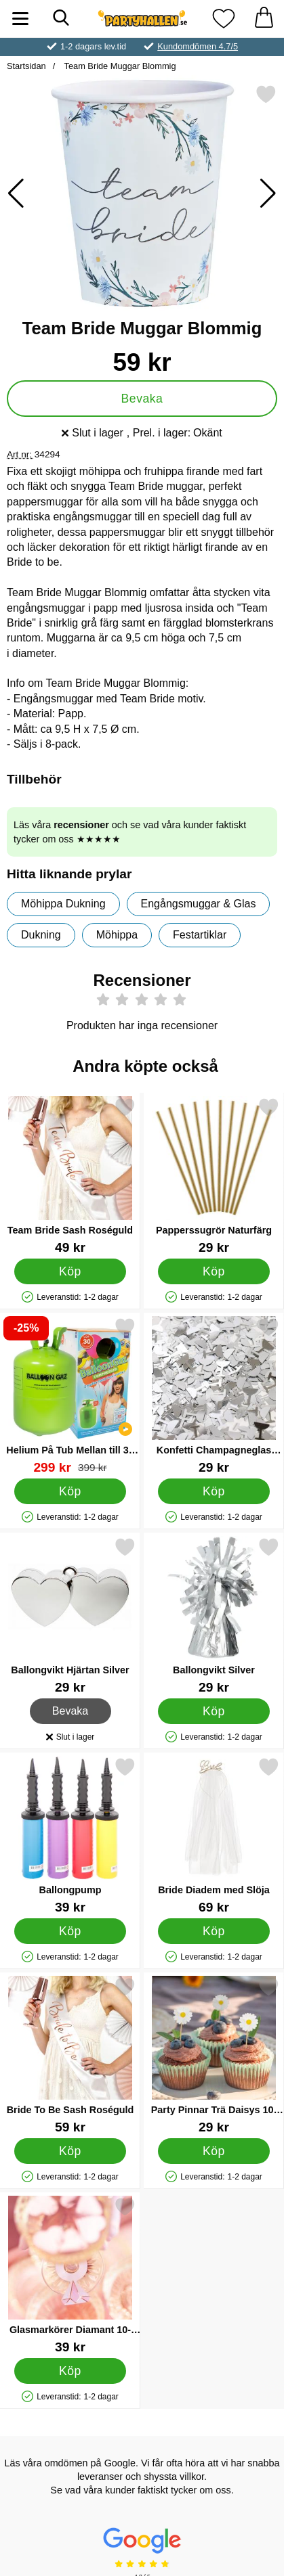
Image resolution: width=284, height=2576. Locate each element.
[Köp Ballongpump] (70, 1931)
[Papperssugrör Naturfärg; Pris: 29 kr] (214, 1176)
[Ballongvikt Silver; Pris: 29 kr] (214, 1615)
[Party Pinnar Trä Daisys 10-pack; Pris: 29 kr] (214, 2055)
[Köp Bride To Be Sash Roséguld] (70, 2151)
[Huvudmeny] (20, 18)
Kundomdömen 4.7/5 (197, 46)
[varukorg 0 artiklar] (263, 18)
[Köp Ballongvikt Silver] (214, 1711)
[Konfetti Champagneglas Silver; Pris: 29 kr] (214, 1395)
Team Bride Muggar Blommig (119, 66)
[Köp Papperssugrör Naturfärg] (214, 1271)
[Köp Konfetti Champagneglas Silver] (214, 1491)
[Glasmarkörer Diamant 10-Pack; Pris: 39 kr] (70, 2275)
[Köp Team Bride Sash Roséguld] (70, 1271)
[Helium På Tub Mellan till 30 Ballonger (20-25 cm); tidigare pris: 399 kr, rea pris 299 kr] (70, 1395)
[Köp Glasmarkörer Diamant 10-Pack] (70, 2371)
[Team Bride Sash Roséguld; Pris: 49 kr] (70, 1176)
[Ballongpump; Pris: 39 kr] (70, 1835)
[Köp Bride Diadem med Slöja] (214, 1931)
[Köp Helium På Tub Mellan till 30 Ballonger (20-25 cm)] (70, 1491)
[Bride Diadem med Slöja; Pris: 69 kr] (214, 1835)
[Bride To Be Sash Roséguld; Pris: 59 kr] (70, 2055)
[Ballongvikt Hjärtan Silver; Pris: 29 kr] (70, 1615)
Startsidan (26, 66)
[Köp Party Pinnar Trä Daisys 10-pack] (214, 2151)
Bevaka (142, 398)
